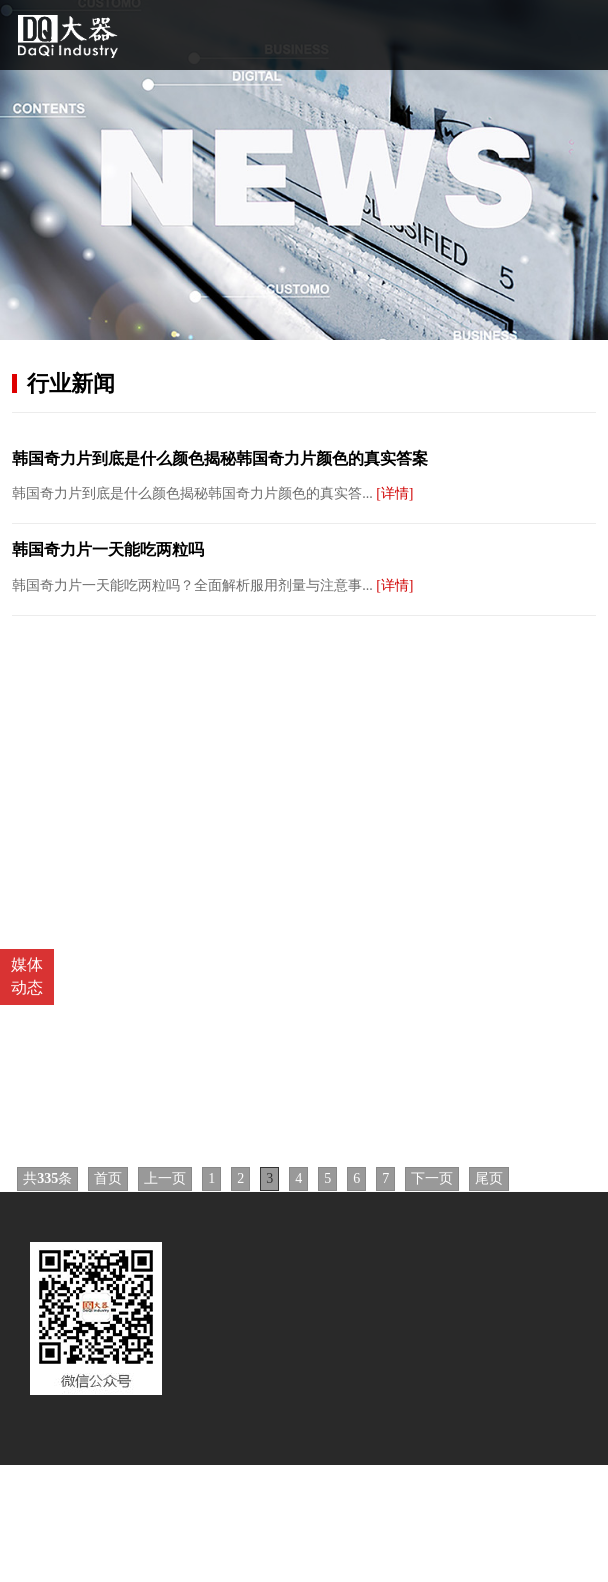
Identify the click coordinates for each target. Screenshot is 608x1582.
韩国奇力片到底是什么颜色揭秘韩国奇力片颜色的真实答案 (220, 458)
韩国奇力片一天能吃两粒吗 (108, 549)
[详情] (394, 493)
